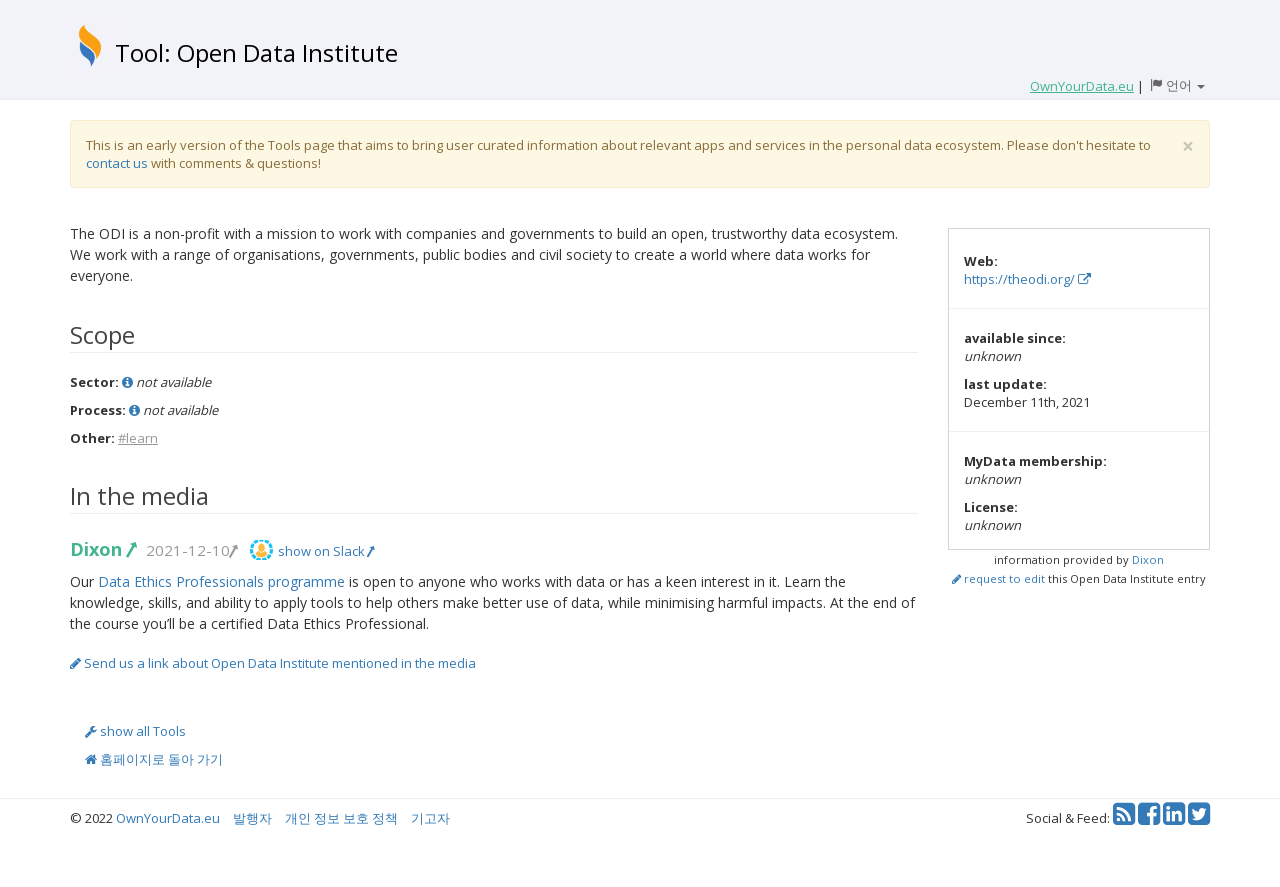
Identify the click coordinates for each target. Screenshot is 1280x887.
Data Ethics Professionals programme (221, 581)
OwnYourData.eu (168, 818)
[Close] (1188, 146)
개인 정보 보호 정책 (341, 818)
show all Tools (135, 731)
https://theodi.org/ (1027, 279)
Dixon (102, 549)
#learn (138, 438)
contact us (117, 163)
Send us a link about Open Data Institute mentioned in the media (273, 663)
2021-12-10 (191, 550)
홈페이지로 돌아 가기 (154, 759)
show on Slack (326, 551)
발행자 (252, 818)
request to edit (998, 578)
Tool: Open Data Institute (256, 52)
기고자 (430, 818)
